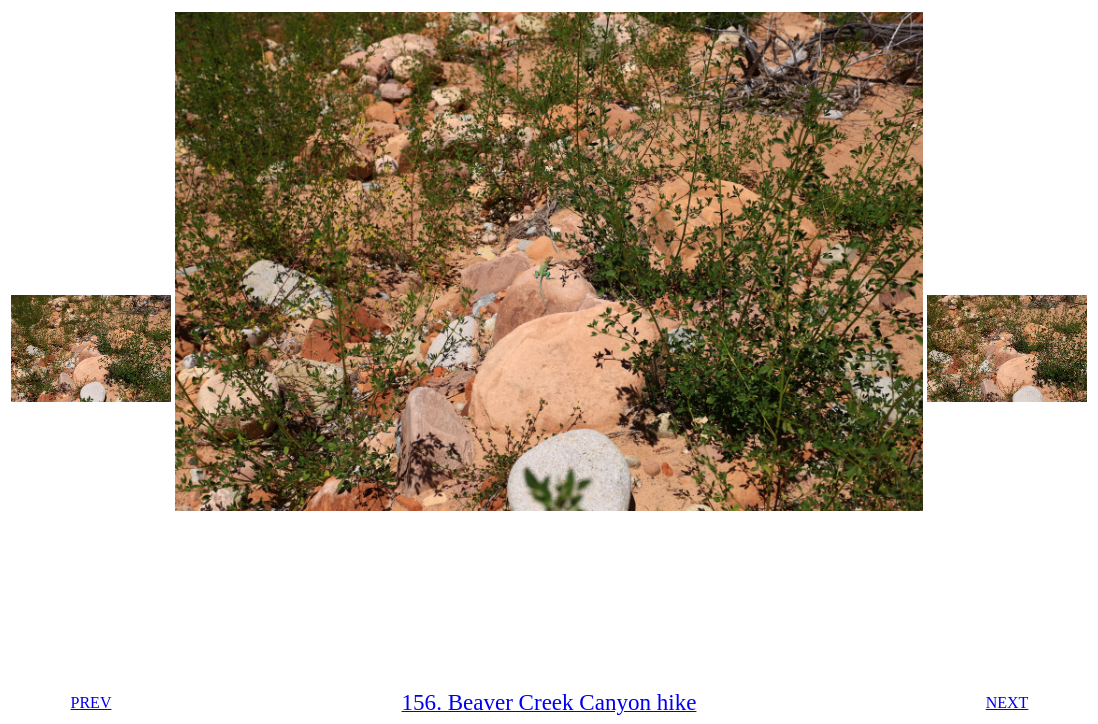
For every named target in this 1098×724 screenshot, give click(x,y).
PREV (91, 702)
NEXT (1007, 702)
